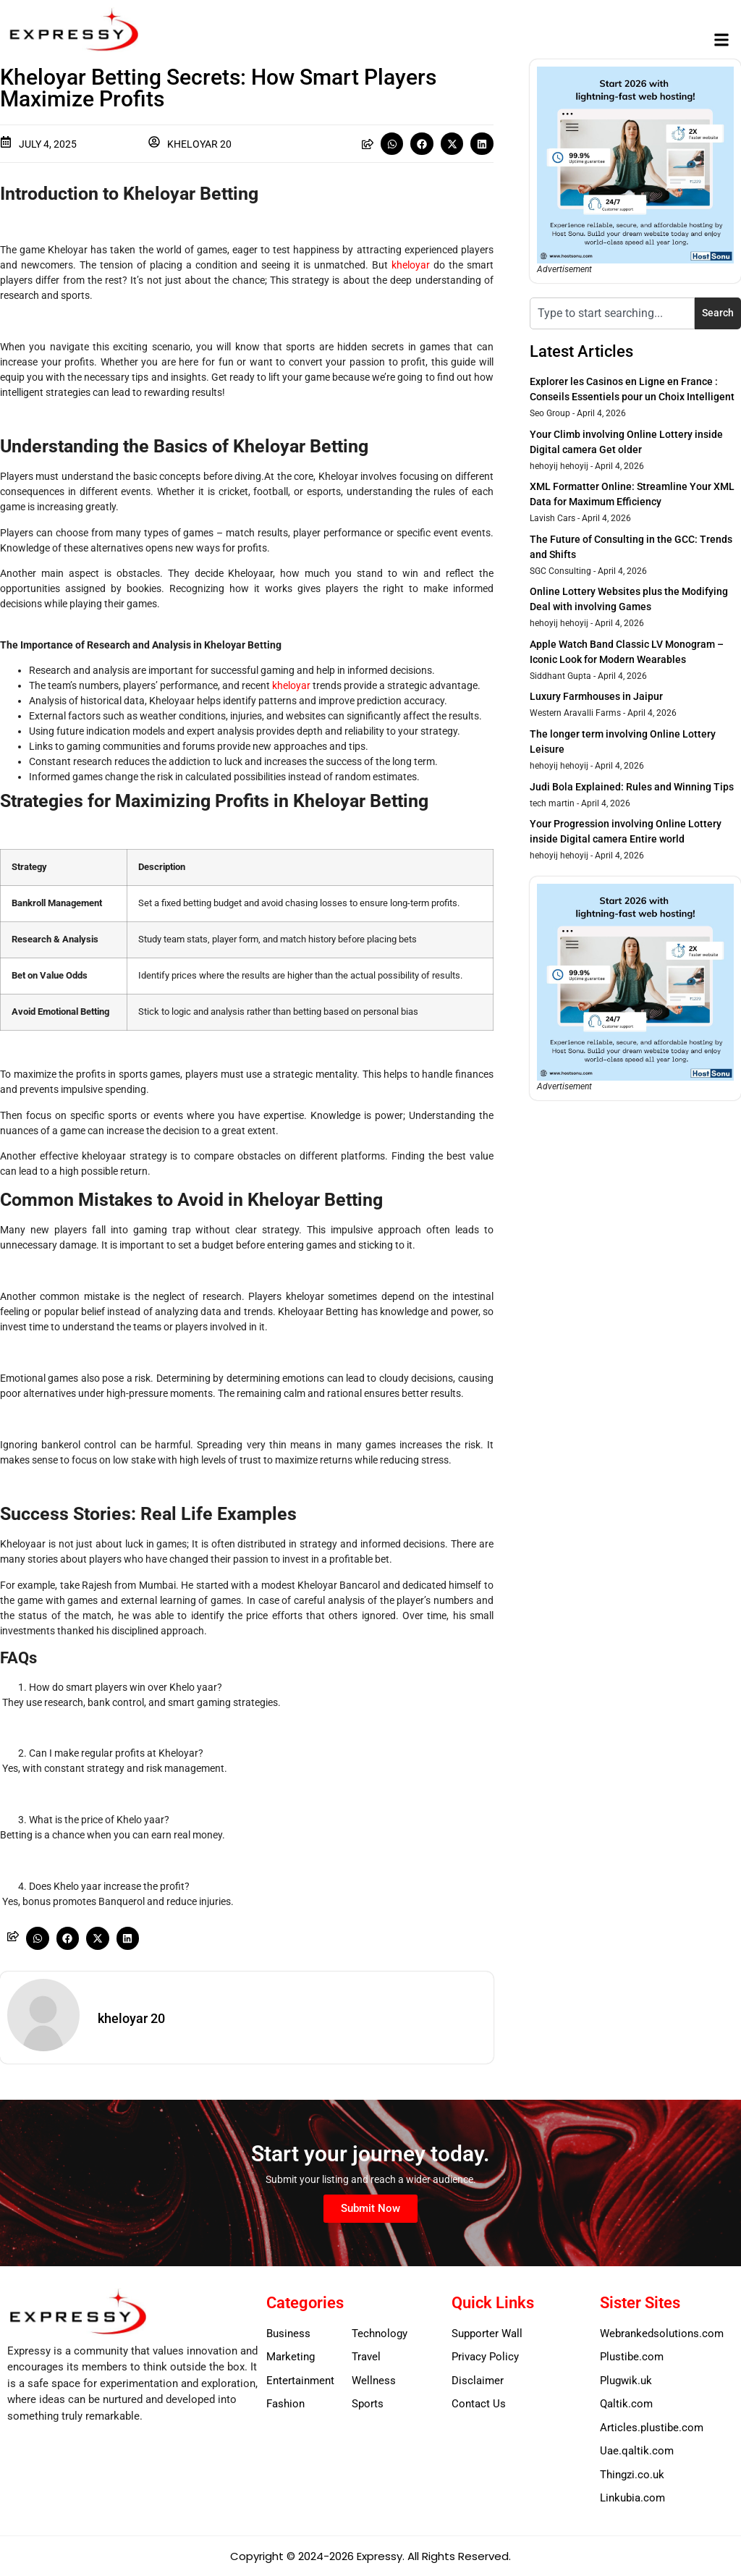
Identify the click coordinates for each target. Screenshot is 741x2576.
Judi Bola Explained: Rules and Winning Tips (632, 787)
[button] (722, 40)
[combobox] (612, 313)
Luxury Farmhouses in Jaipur (596, 696)
